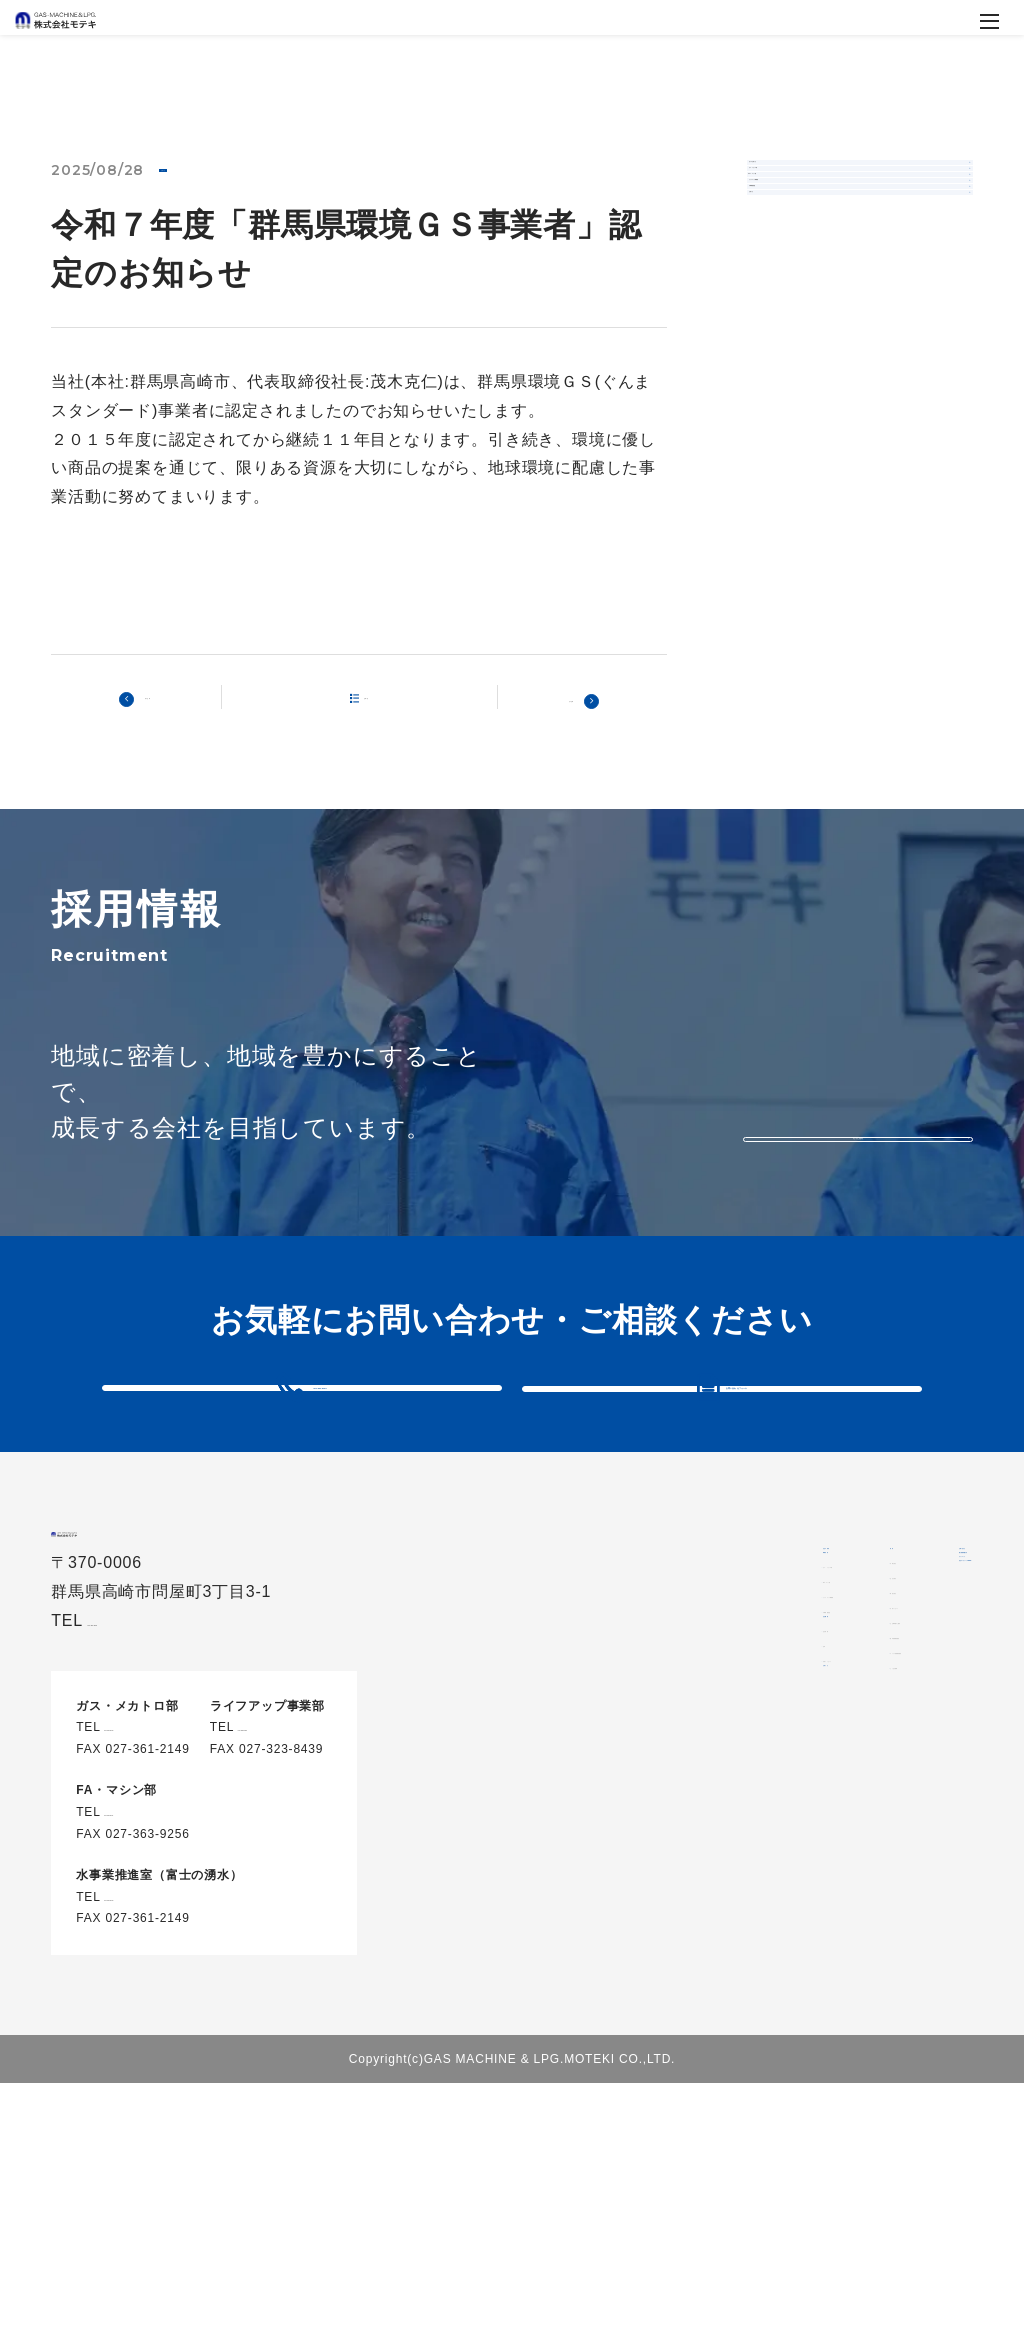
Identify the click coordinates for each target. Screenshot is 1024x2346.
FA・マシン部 (810, 286)
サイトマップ (849, 2155)
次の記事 (560, 701)
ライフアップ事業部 (829, 337)
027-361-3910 (320, 1424)
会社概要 (640, 1860)
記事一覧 (371, 700)
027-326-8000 (280, 1845)
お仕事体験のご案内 (891, 1791)
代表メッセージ (675, 1961)
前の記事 (157, 701)
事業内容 (640, 1676)
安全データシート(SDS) (887, 2206)
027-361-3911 (146, 1930)
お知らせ (192, 172)
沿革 (638, 1928)
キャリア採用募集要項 (899, 1857)
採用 (827, 1625)
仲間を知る (862, 1659)
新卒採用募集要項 (884, 1824)
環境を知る (862, 1725)
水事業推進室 (808, 388)
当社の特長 (648, 1625)
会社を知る (862, 1692)
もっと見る (858, 1121)
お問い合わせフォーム (737, 1425)
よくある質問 (869, 1890)
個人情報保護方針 (865, 2105)
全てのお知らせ (815, 184)
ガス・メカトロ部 (822, 235)
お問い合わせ (849, 2054)
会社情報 (652, 1895)
